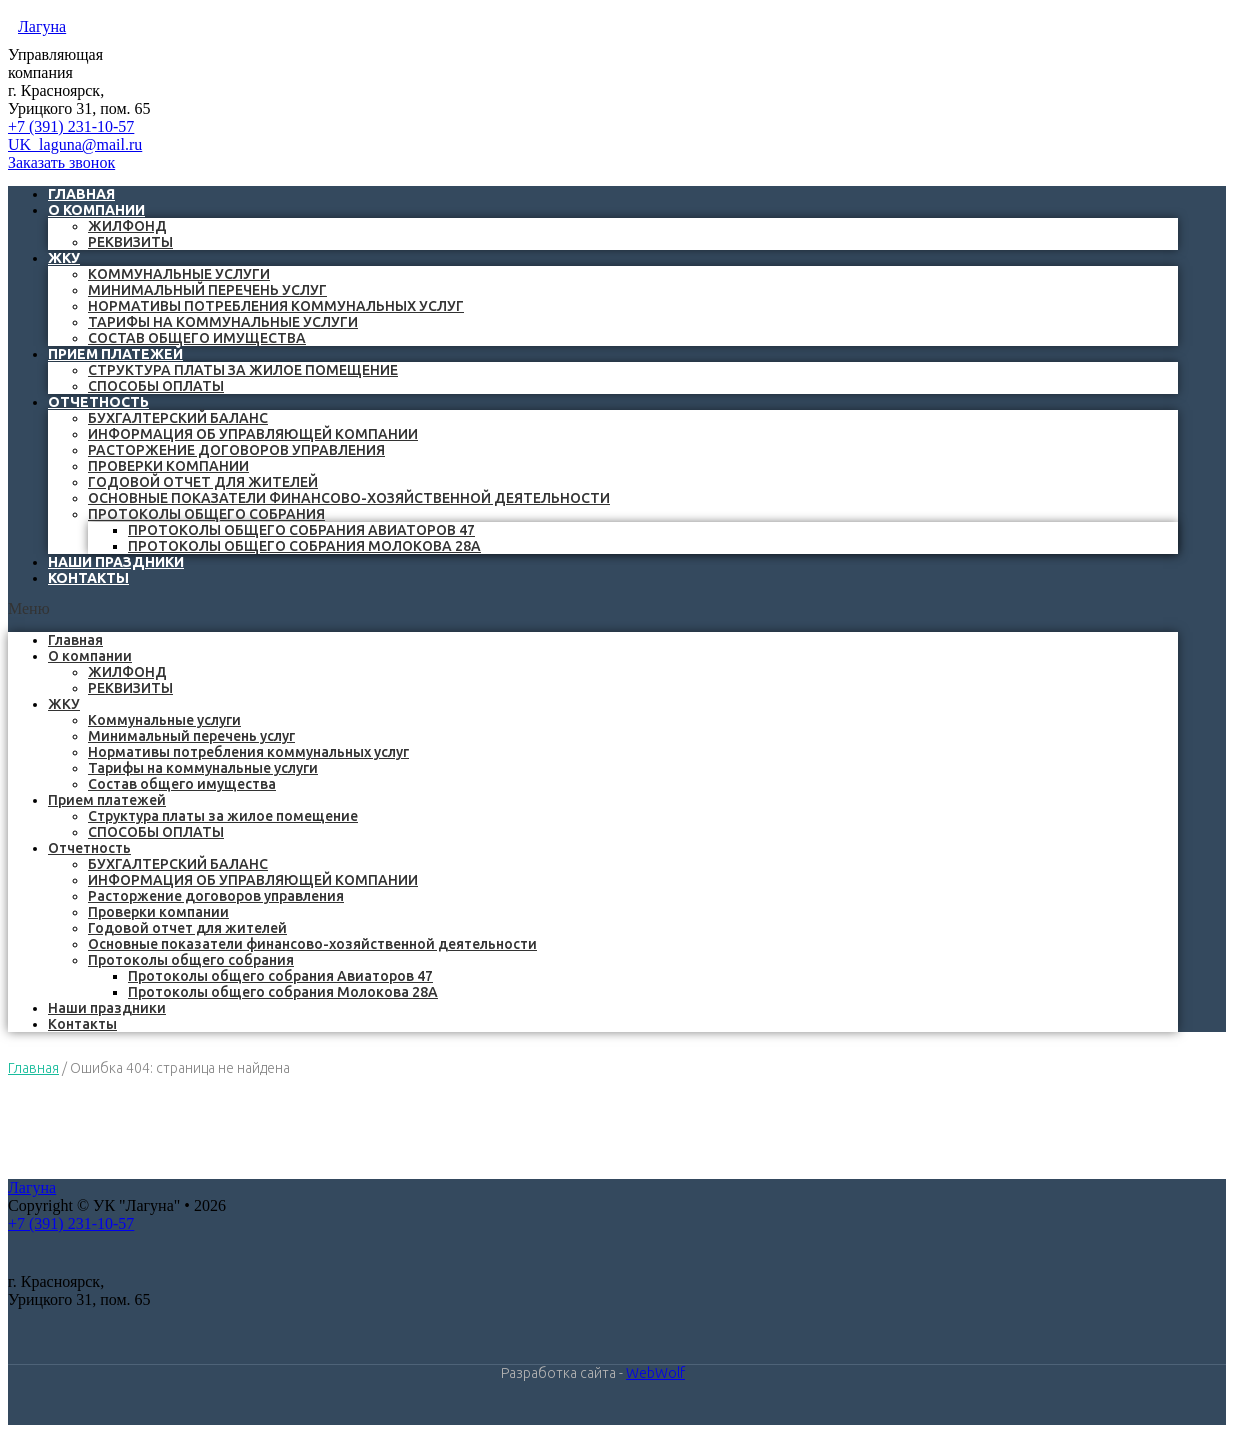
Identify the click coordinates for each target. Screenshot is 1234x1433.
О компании (96, 210)
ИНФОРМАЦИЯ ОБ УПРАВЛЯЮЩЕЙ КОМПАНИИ (253, 434)
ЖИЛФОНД (127, 226)
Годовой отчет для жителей (203, 482)
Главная (75, 640)
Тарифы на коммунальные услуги (223, 322)
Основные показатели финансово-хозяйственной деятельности (349, 498)
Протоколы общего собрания (206, 514)
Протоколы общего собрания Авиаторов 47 (301, 530)
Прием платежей (115, 354)
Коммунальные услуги (179, 274)
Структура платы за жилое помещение (243, 370)
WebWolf (655, 1373)
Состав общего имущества (197, 338)
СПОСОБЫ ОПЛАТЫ (156, 386)
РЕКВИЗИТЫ (130, 242)
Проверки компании (168, 466)
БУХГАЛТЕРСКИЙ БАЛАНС (178, 418)
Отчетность (98, 402)
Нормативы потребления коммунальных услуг (276, 306)
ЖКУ (64, 258)
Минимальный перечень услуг (207, 290)
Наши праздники (107, 1008)
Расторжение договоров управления (236, 450)
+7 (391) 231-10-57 (71, 126)
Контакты (88, 578)
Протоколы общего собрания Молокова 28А (304, 546)
